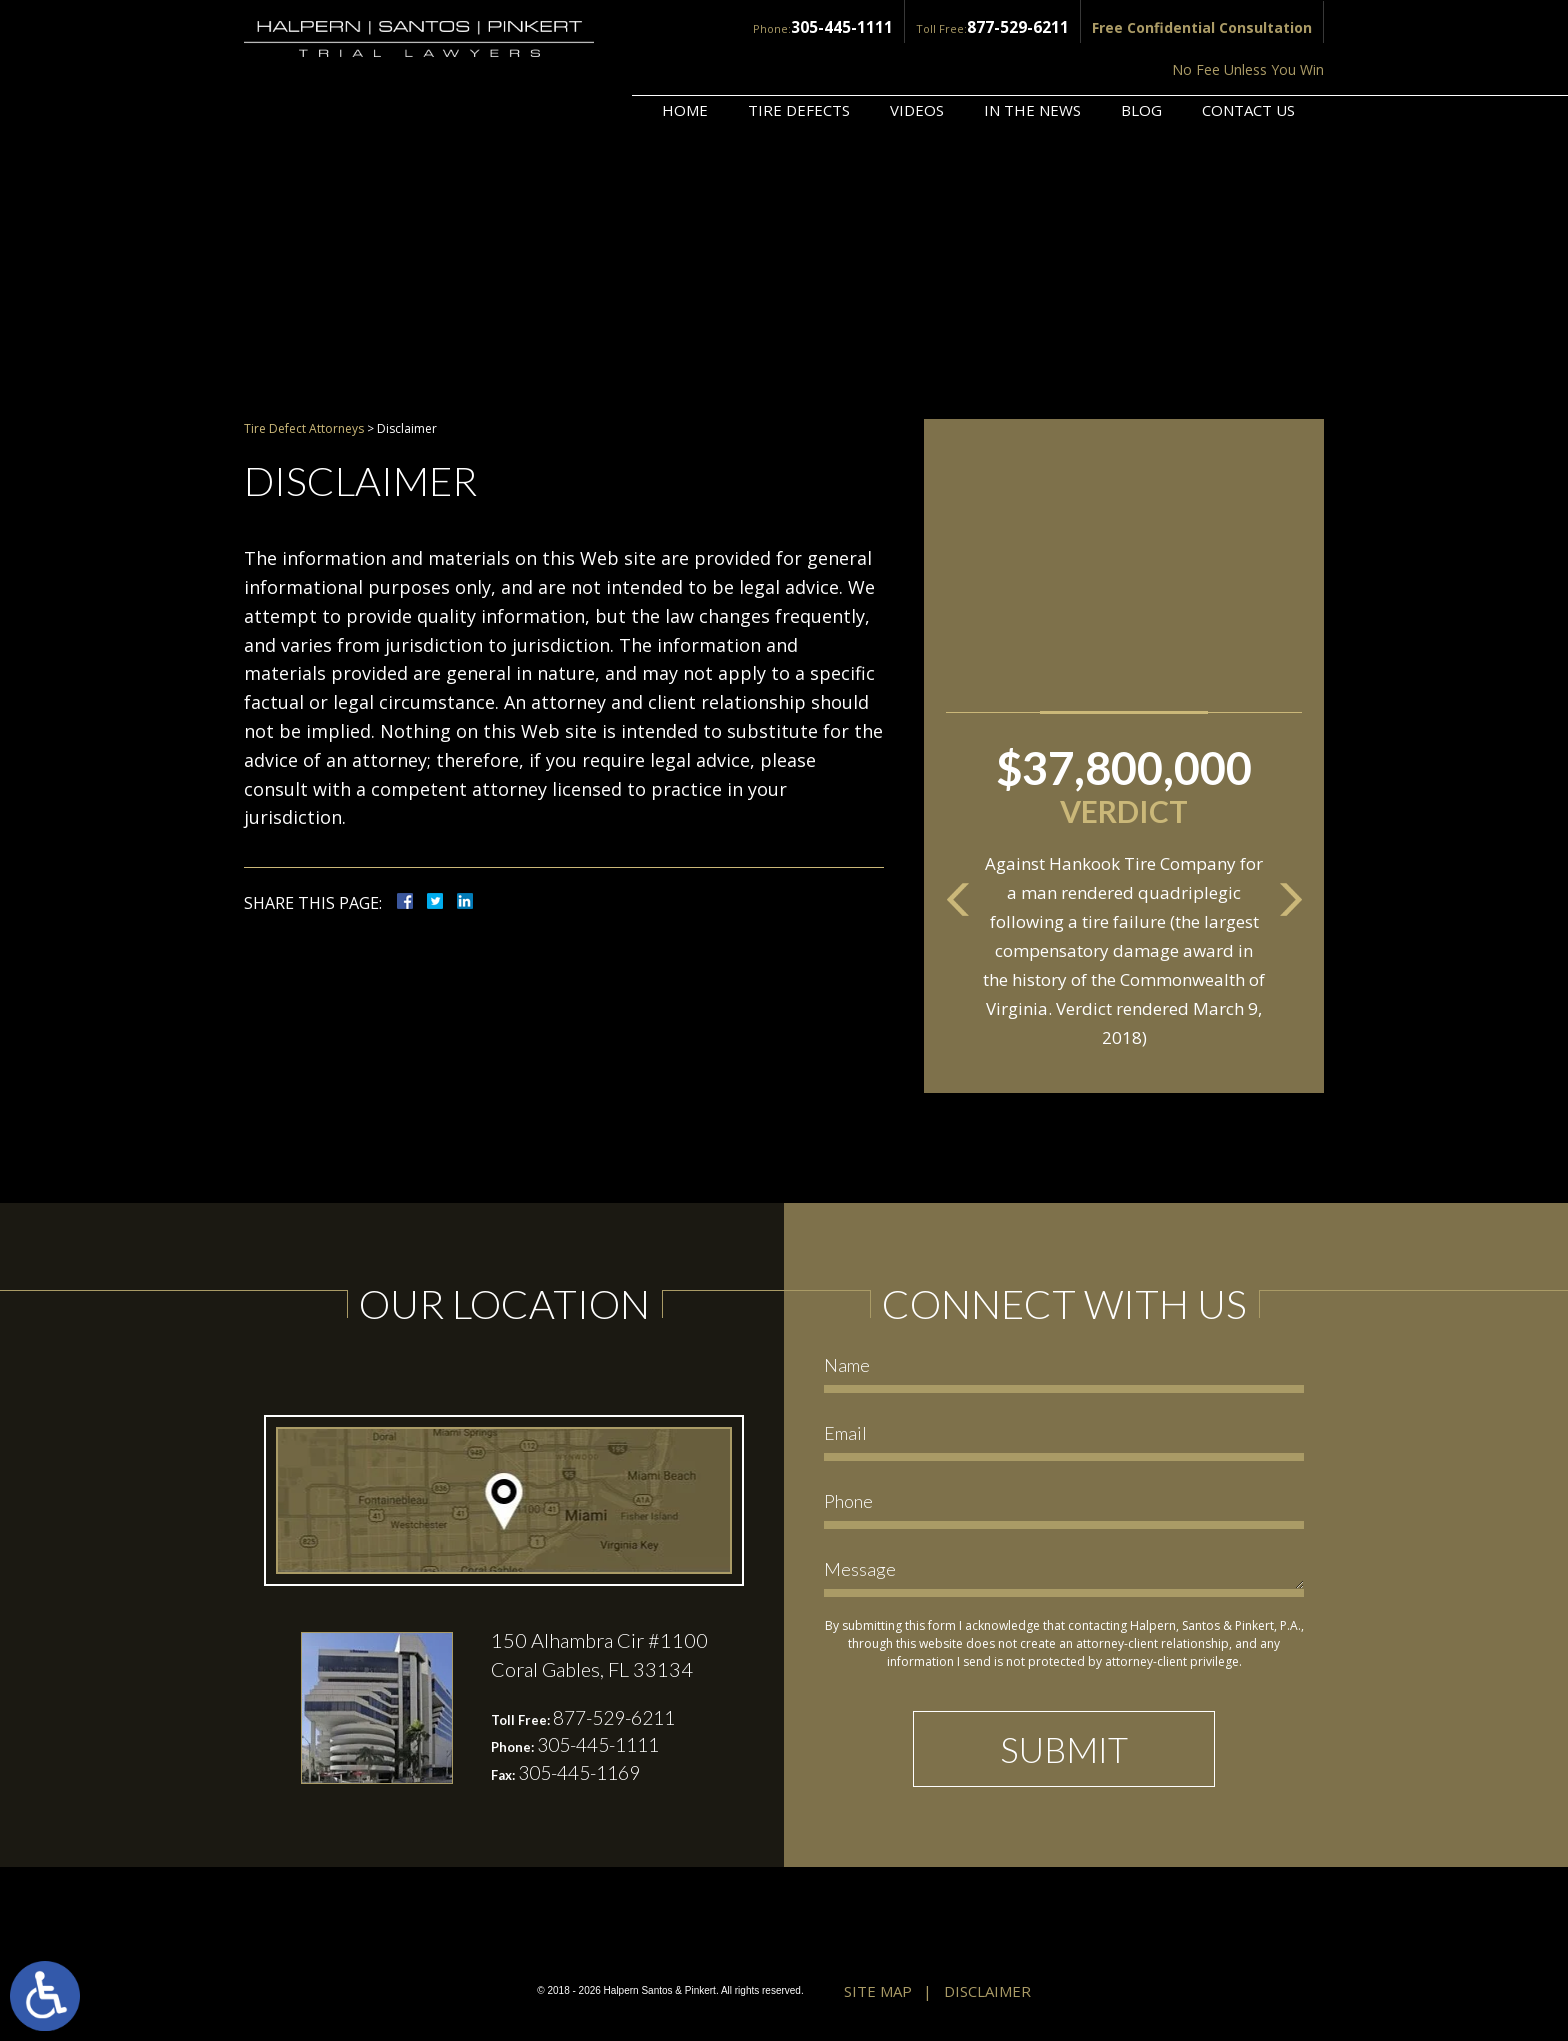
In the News (1032, 57)
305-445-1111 (694, 26)
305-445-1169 (585, 1775)
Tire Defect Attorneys (304, 428)
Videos (917, 57)
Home (685, 57)
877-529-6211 (860, 26)
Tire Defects (799, 57)
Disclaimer (987, 1993)
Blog (1141, 57)
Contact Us (1248, 57)
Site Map (878, 1993)
